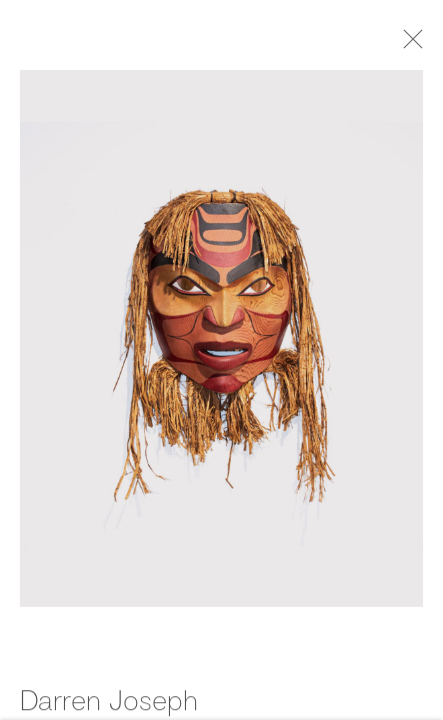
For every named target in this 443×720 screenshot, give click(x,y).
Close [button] (417, 45)
